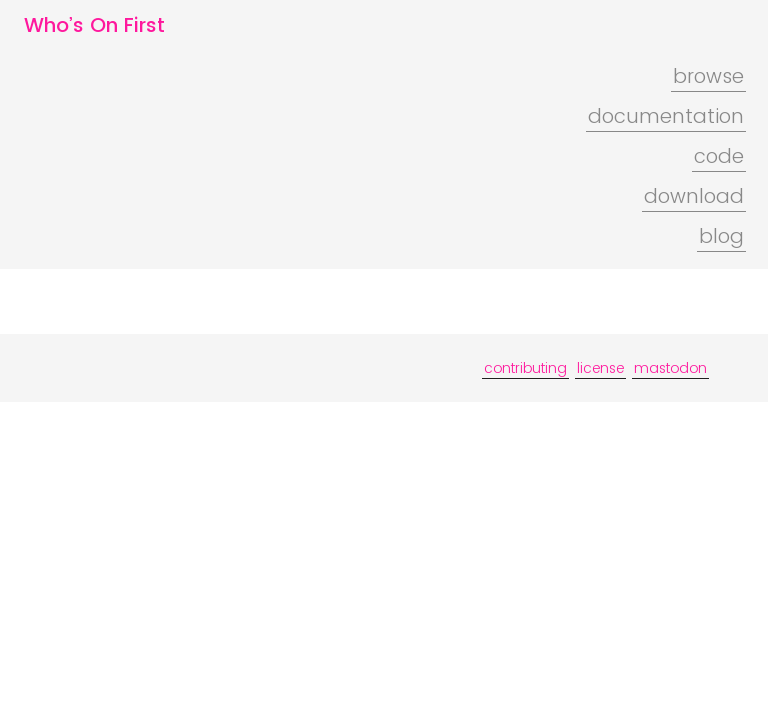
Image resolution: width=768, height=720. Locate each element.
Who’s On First (94, 25)
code (719, 156)
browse (708, 76)
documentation (666, 116)
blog (721, 236)
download (694, 196)
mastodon (670, 368)
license (600, 368)
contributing (525, 368)
